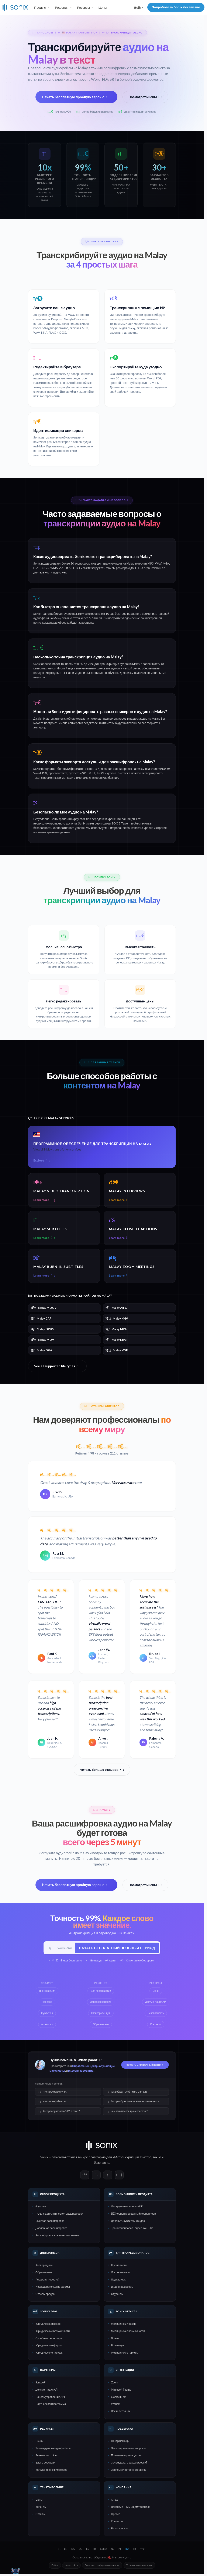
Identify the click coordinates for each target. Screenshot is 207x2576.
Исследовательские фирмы (52, 2287)
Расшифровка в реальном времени (57, 2236)
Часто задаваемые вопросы (128, 2449)
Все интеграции (121, 2412)
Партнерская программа (50, 2404)
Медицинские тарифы (124, 2353)
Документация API (46, 2390)
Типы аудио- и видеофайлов (52, 2449)
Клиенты (40, 2507)
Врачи (115, 2339)
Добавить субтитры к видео (128, 2221)
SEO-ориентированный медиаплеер (133, 2214)
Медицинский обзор (123, 2324)
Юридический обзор (48, 2324)
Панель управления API (50, 2397)
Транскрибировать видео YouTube (132, 2228)
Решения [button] (62, 7)
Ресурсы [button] (83, 7)
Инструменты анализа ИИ (127, 2207)
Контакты (117, 2522)
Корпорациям (43, 2266)
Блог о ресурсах (45, 2463)
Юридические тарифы (49, 2353)
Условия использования (139, 2566)
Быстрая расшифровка (49, 2221)
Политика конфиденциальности (102, 2566)
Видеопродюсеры (122, 2287)
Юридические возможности (52, 2331)
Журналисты (119, 2266)
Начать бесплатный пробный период (117, 1948)
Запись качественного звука (128, 2470)
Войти (138, 7)
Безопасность (119, 2529)
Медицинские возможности (128, 2331)
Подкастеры (118, 2280)
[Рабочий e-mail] (65, 1948)
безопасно (101, 2163)
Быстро (145, 2158)
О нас (114, 2500)
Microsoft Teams (121, 2390)
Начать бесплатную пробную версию (76, 97)
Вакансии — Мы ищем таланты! (130, 2507)
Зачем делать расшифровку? (129, 2463)
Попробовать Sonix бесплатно (176, 7)
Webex (115, 2404)
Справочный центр (85, 2066)
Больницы (117, 2346)
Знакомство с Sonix (47, 2456)
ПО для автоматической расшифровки (59, 2214)
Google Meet (118, 2397)
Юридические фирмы (48, 2346)
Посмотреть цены (145, 97)
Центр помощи (120, 2441)
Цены (102, 7)
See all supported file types (57, 1366)
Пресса (115, 2514)
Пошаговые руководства (126, 2456)
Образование (43, 2273)
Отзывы (40, 2514)
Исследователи (120, 2273)
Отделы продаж (45, 2294)
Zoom (114, 2383)
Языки (39, 2441)
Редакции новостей (47, 2280)
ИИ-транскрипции (126, 2158)
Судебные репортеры (48, 2339)
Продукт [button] (40, 7)
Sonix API (40, 2383)
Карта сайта (71, 2566)
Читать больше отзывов (102, 1770)
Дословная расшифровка (51, 2228)
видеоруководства (80, 2071)
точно (157, 2158)
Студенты (117, 2294)
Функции (40, 2207)
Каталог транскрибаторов (51, 2470)
